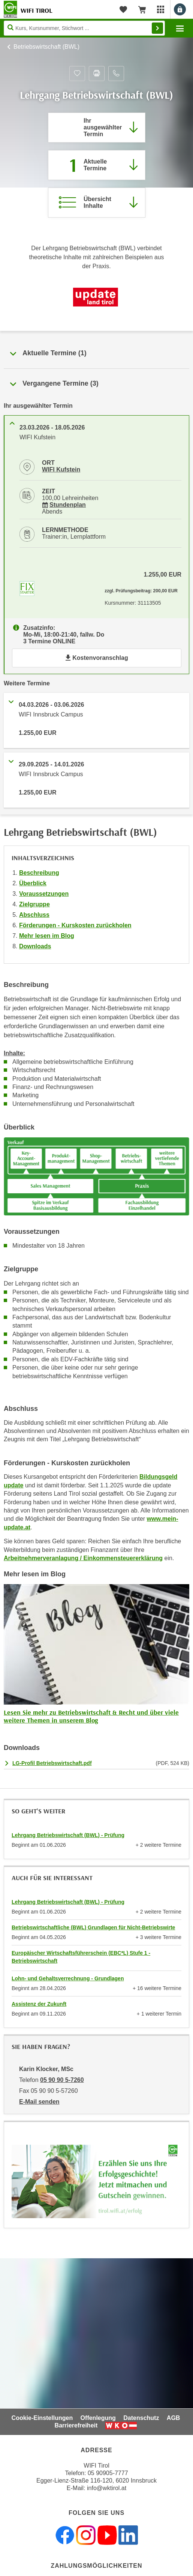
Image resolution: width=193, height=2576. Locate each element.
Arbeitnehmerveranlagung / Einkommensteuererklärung (83, 1558)
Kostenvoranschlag (96, 658)
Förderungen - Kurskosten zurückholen (75, 925)
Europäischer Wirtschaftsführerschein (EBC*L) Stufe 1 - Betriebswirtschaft (81, 1957)
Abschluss (34, 915)
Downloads (35, 946)
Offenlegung (98, 2418)
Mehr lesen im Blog (46, 936)
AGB (173, 2418)
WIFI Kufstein (61, 469)
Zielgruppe (34, 904)
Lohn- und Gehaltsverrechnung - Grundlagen (68, 1978)
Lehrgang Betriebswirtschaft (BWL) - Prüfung (68, 1835)
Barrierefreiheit (76, 2425)
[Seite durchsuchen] (84, 28)
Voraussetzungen (44, 894)
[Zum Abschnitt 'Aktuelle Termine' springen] (96, 165)
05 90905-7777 (108, 2473)
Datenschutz (141, 2418)
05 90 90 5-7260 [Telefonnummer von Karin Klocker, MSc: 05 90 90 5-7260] (62, 2080)
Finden (157, 28)
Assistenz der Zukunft (39, 2004)
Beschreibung (39, 873)
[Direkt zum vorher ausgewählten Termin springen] (96, 128)
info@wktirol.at (106, 2488)
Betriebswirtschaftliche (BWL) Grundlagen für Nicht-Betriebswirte (93, 1927)
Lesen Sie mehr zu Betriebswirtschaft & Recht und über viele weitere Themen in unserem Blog (91, 1716)
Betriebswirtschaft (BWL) (46, 47)
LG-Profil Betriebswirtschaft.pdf (52, 1763)
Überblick (32, 883)
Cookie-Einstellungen (42, 2418)
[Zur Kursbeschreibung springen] (96, 203)
